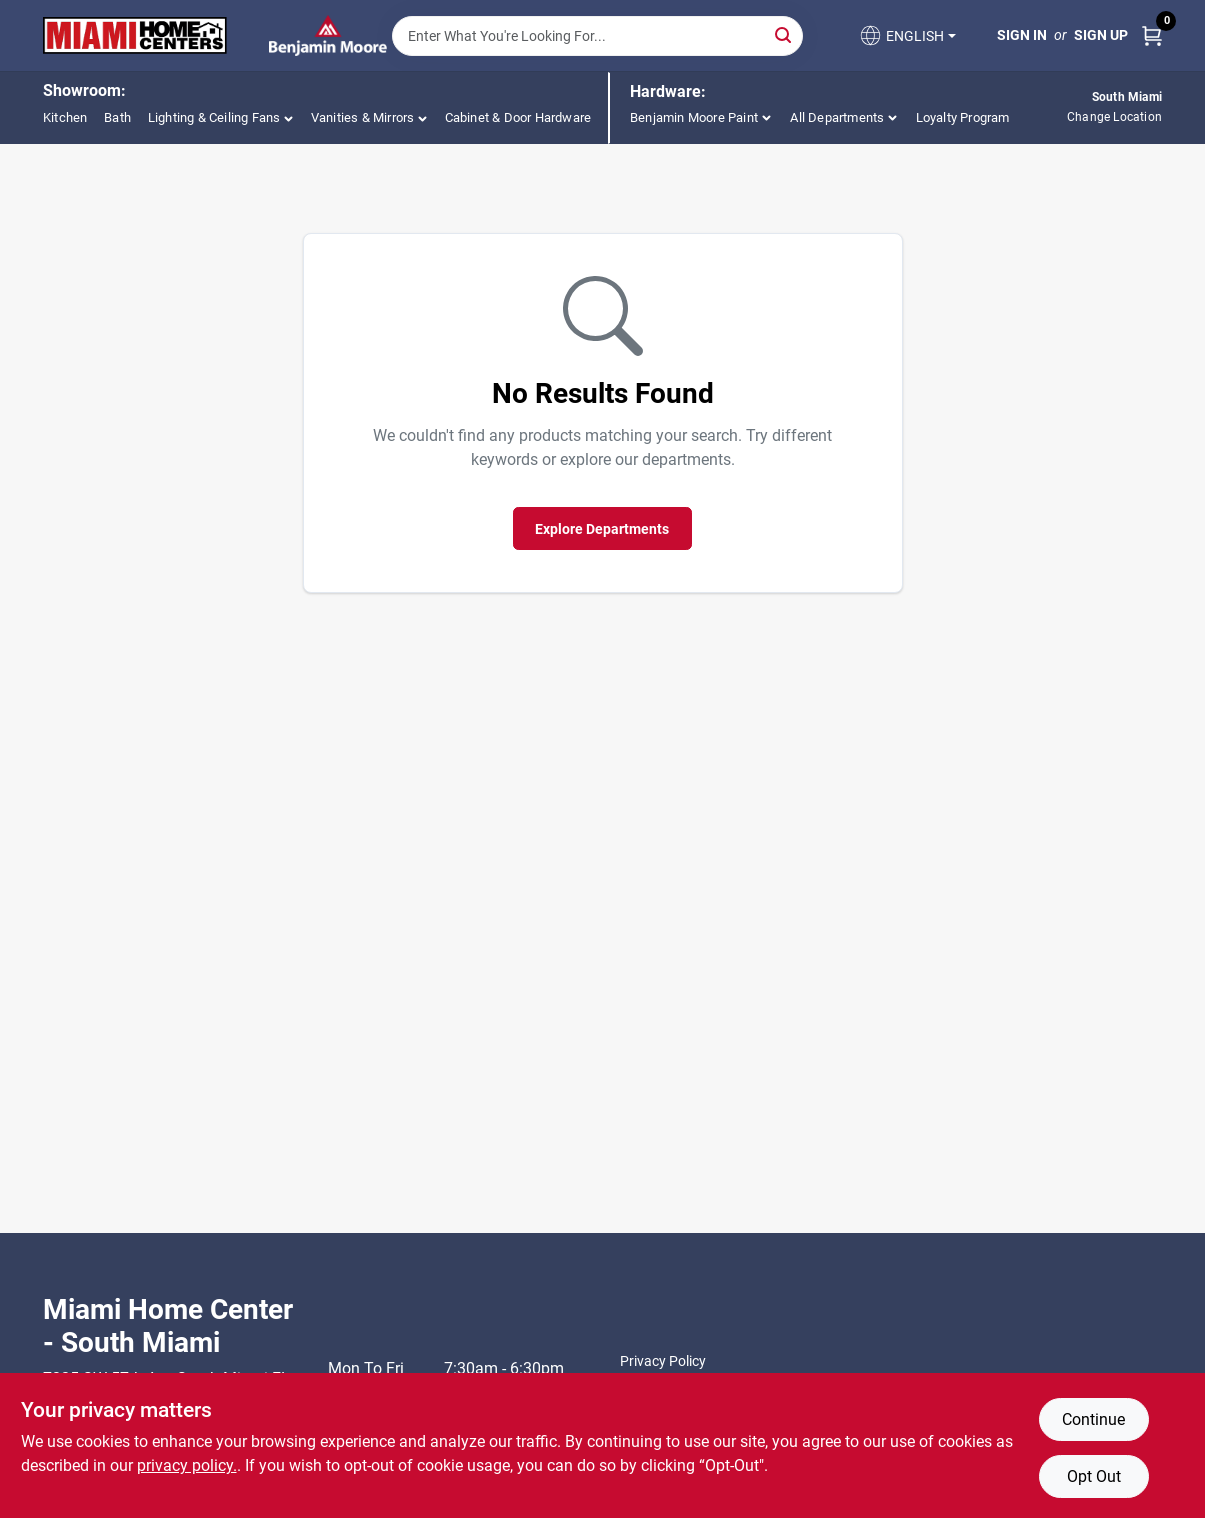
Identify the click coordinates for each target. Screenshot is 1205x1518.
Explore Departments (602, 529)
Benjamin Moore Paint (694, 117)
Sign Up (1101, 35)
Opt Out (1094, 1476)
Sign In (1022, 35)
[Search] (784, 34)
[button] (907, 35)
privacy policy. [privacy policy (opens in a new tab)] (187, 1465)
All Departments (837, 117)
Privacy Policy (663, 1361)
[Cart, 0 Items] (1152, 35)
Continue (1093, 1419)
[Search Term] (597, 36)
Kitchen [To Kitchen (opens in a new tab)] (65, 117)
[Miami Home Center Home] (135, 36)
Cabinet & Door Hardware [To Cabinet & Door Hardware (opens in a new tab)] (518, 117)
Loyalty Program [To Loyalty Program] (963, 117)
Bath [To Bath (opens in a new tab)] (117, 117)
